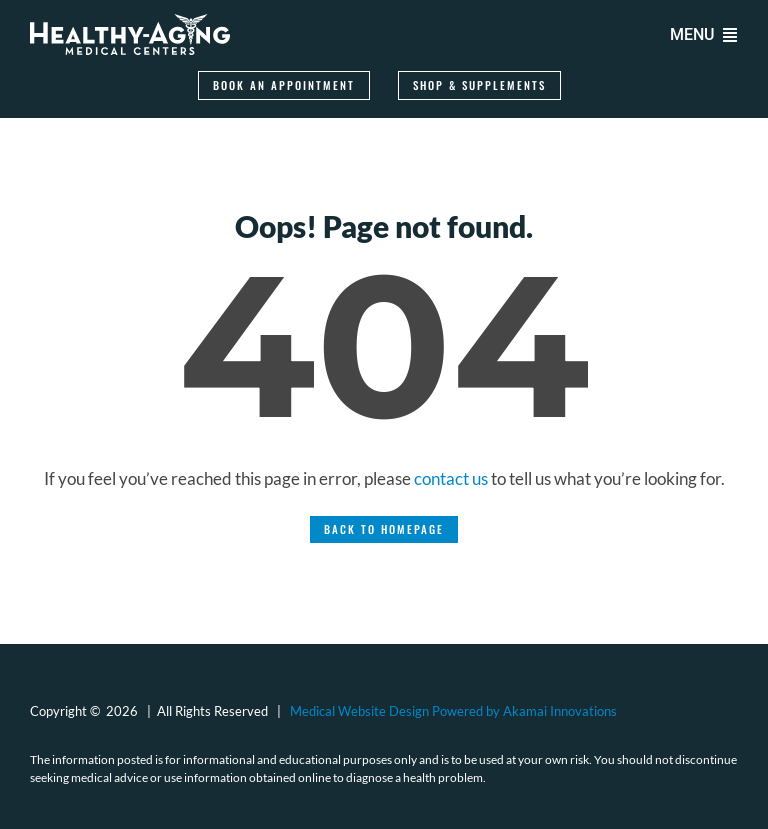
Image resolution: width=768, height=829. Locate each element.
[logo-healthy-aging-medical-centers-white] (130, 22)
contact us (451, 478)
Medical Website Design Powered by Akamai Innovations (453, 711)
